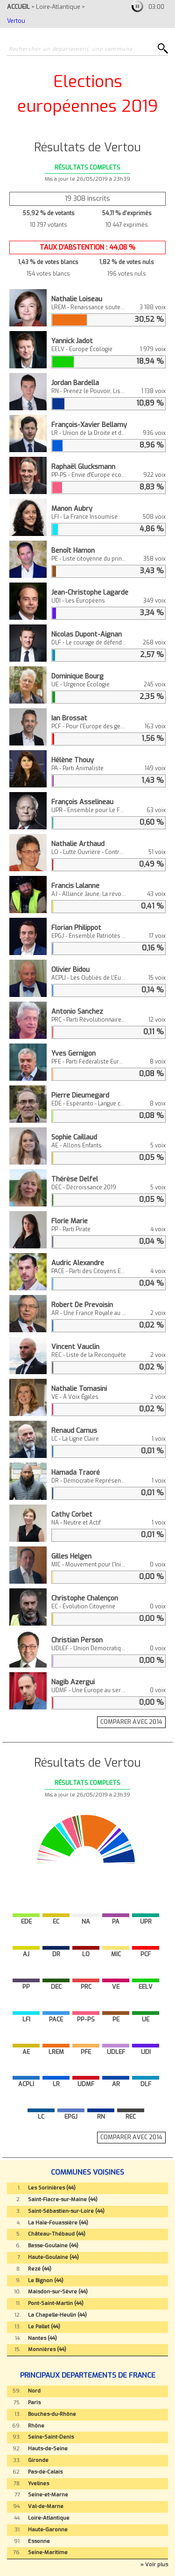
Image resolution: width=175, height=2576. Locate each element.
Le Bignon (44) (45, 2280)
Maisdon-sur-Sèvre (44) (58, 2291)
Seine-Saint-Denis (51, 2437)
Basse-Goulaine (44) (53, 2245)
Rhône (36, 2425)
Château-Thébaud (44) (56, 2233)
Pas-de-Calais (45, 2471)
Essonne (39, 2541)
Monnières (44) (47, 2349)
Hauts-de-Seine (48, 2448)
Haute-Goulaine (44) (53, 2257)
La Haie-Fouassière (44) (58, 2222)
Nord (34, 2390)
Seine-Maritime (48, 2552)
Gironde (38, 2460)
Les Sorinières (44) (52, 2187)
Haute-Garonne (48, 2529)
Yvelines (38, 2483)
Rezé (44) (39, 2268)
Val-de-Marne (45, 2506)
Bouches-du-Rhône (52, 2414)
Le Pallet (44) (44, 2326)
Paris (34, 2402)
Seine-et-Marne (48, 2494)
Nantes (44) (42, 2338)
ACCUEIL (18, 7)
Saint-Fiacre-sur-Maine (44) (63, 2199)
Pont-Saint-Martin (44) (56, 2303)
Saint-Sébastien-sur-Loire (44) (66, 2211)
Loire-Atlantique (58, 7)
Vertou (16, 21)
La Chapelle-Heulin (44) (57, 2315)
